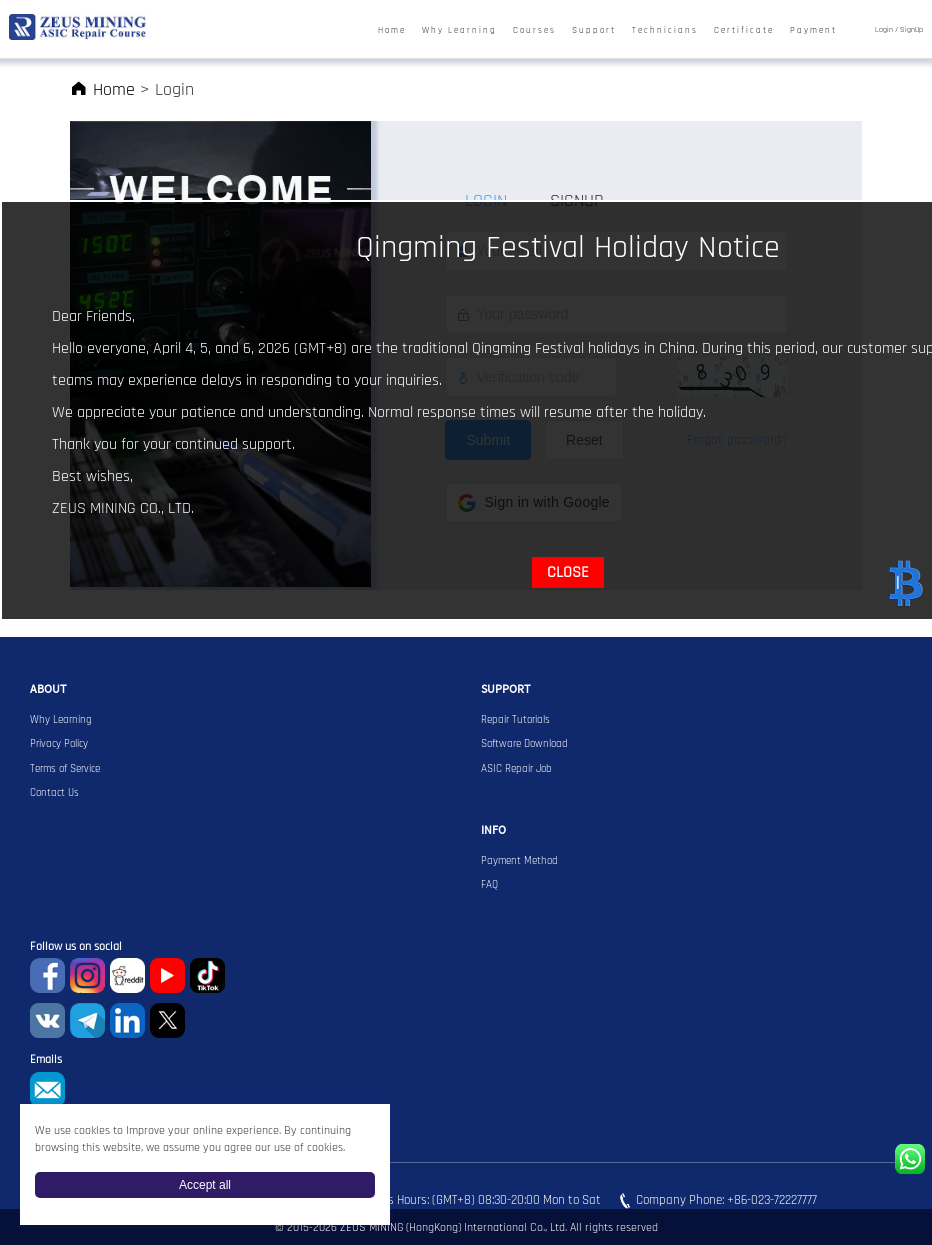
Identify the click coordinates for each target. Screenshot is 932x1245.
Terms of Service (65, 769)
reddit (127, 975)
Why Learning (459, 30)
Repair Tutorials (515, 720)
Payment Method (519, 861)
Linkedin (127, 1020)
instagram (87, 975)
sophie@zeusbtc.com (47, 1089)
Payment (813, 30)
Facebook (47, 975)
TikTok (207, 975)
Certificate (744, 30)
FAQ (489, 885)
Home (392, 30)
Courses (534, 30)
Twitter (167, 1020)
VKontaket (47, 1020)
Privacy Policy (59, 744)
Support (594, 30)
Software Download (524, 744)
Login (884, 30)
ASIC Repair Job (516, 769)
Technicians (665, 30)
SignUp (911, 30)
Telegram (87, 1020)
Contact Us (54, 793)
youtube (167, 975)
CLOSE (568, 572)
